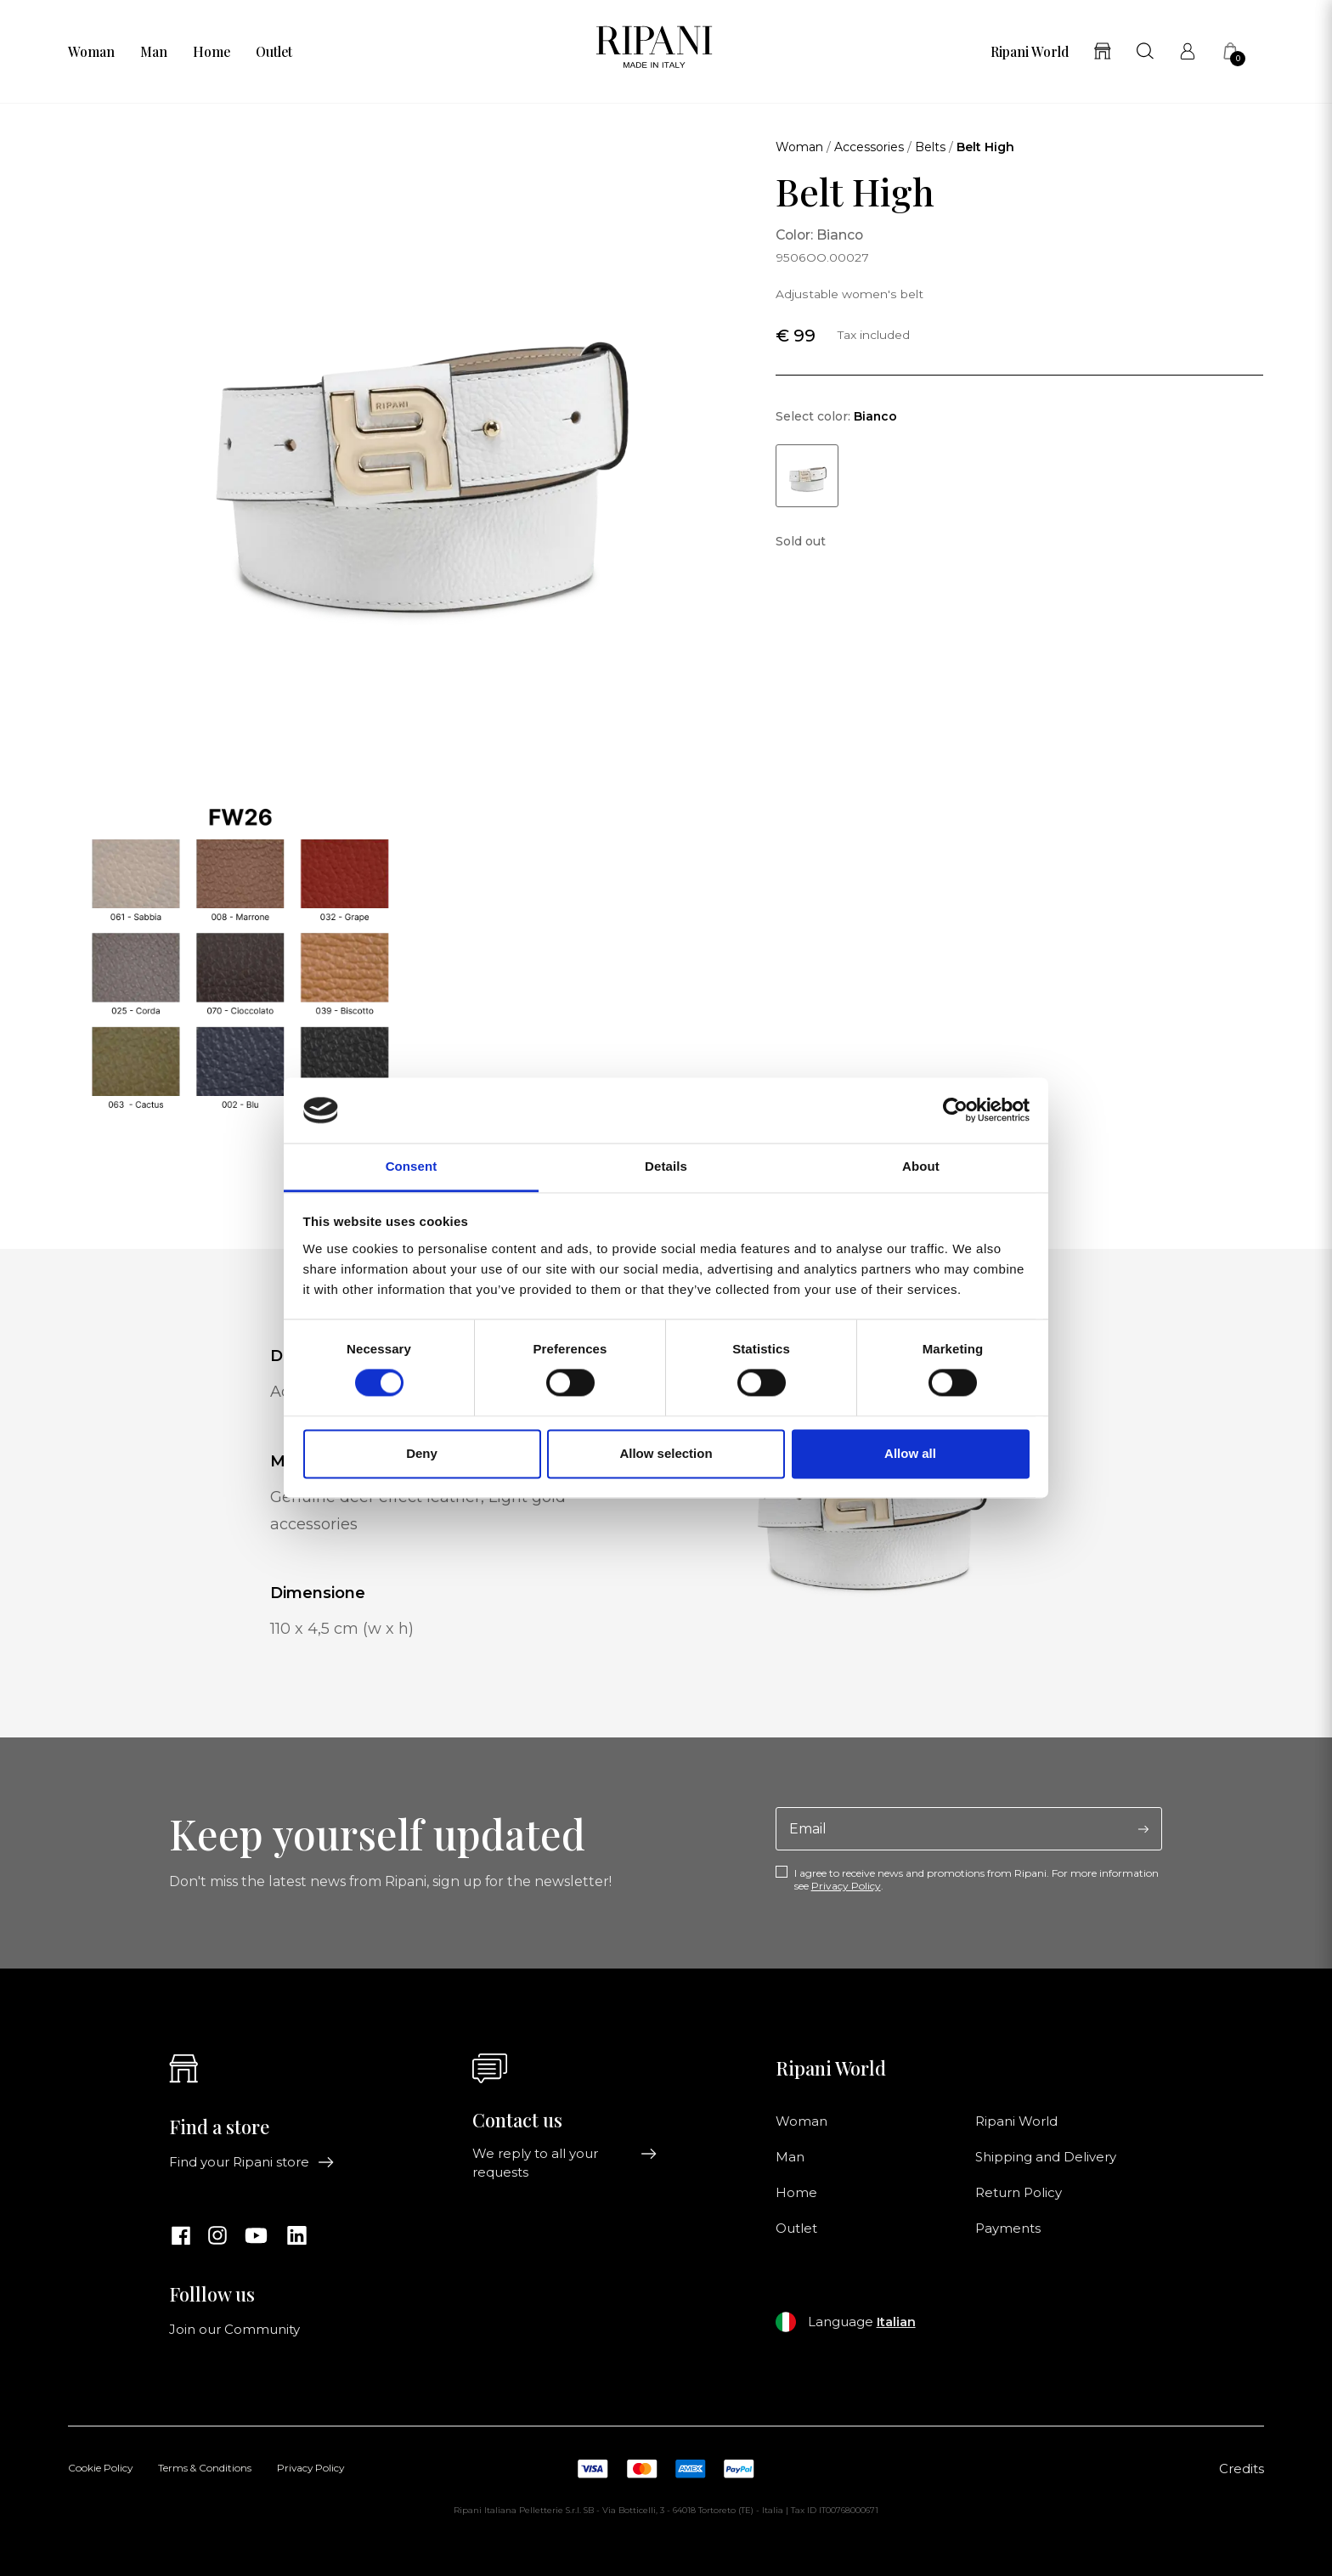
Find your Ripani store (252, 2162)
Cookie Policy (100, 2469)
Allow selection (665, 1453)
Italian (896, 2322)
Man (153, 52)
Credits (1241, 2469)
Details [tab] (666, 1166)
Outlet (274, 52)
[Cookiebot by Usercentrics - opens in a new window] (955, 1110)
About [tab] (921, 1166)
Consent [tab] (411, 1166)
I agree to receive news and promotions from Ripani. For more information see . (976, 1879)
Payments (1008, 2228)
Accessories (869, 147)
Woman (91, 52)
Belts (930, 147)
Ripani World (1030, 52)
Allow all (910, 1453)
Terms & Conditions (204, 2469)
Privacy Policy (846, 1885)
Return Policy (1018, 2192)
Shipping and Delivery (1045, 2157)
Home (211, 52)
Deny (421, 1453)
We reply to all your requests (565, 2163)
